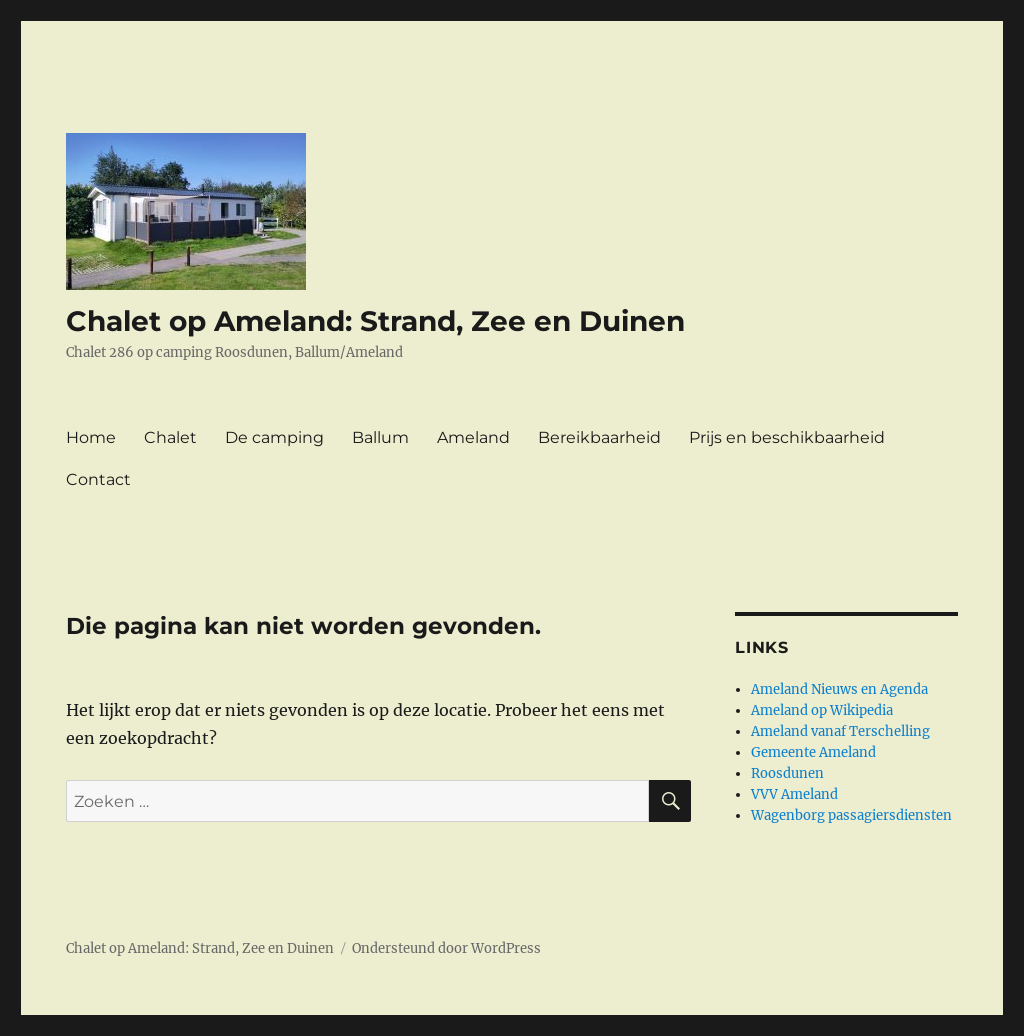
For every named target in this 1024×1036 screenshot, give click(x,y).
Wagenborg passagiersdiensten (851, 815)
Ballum (380, 437)
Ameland (473, 437)
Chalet (170, 437)
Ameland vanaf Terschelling (840, 731)
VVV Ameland (794, 794)
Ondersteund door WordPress (446, 948)
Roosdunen (787, 773)
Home (91, 437)
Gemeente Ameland (813, 752)
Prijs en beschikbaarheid (787, 437)
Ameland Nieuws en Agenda (839, 689)
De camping (274, 437)
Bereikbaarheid (599, 437)
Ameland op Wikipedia (822, 710)
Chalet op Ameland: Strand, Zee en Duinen (375, 321)
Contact (98, 479)
